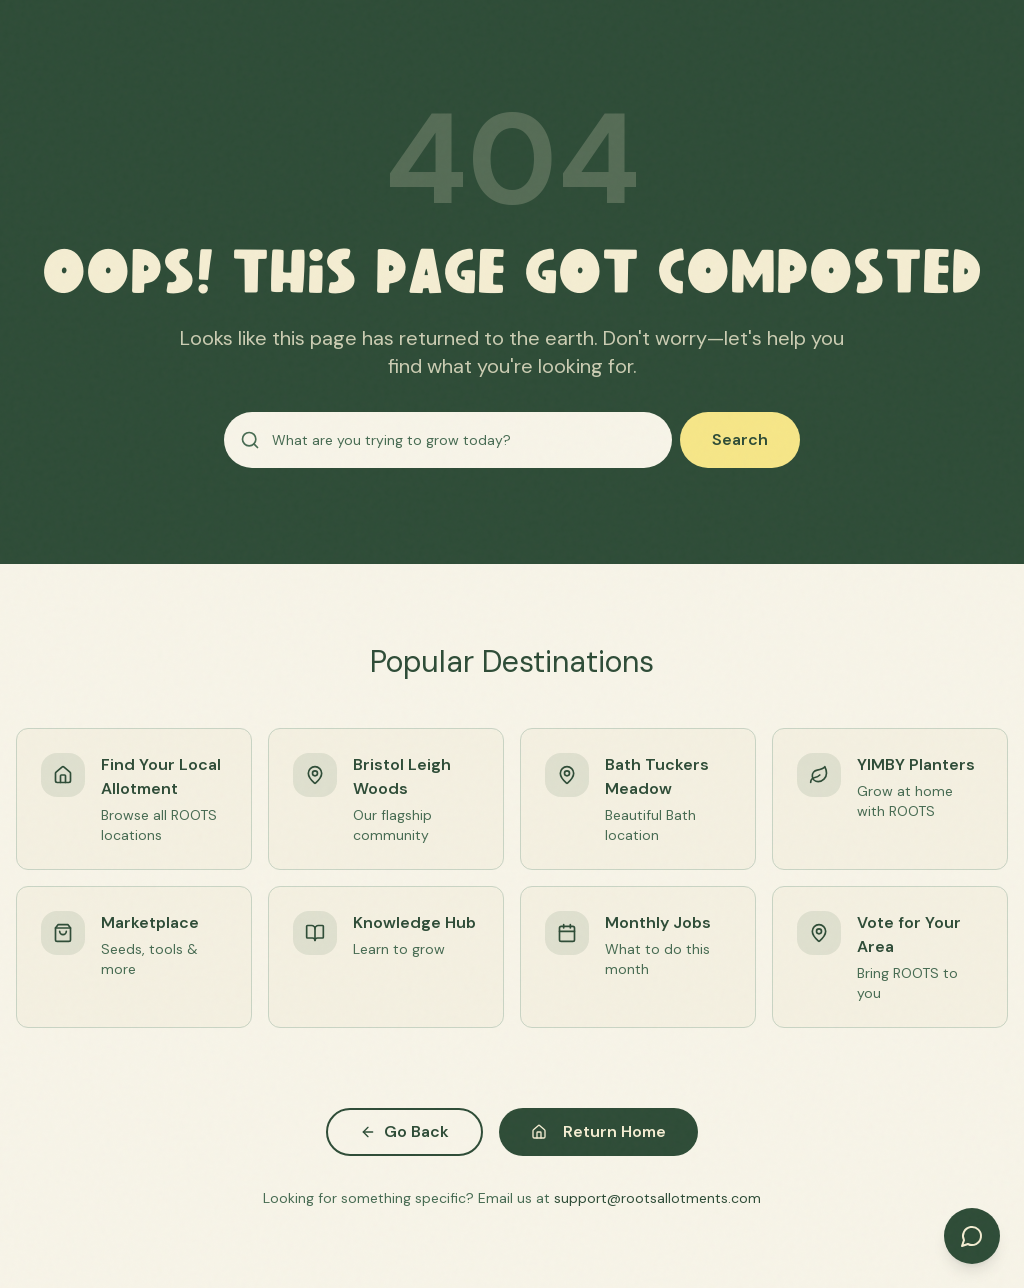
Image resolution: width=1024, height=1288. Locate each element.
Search (740, 439)
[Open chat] (972, 1236)
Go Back (404, 1131)
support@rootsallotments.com (657, 1198)
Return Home (598, 1131)
